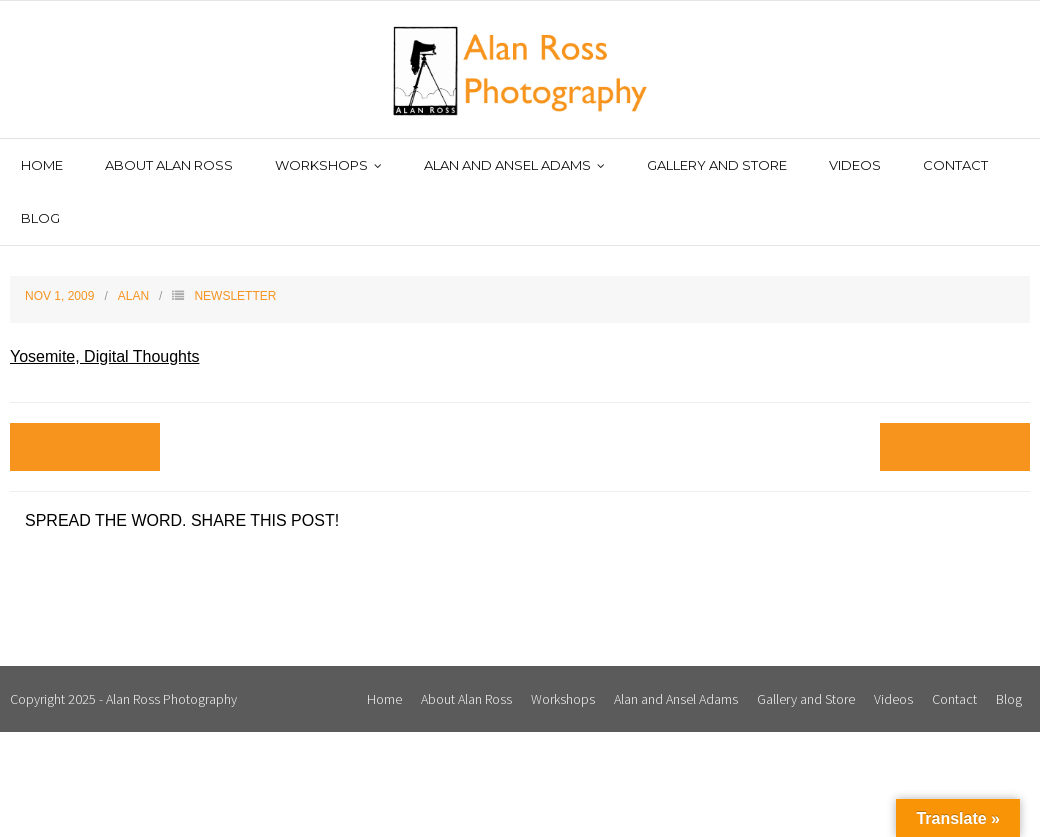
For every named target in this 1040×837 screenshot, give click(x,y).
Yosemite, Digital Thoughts (104, 356)
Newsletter (235, 296)
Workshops (563, 699)
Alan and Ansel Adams (676, 699)
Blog (1009, 699)
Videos (893, 699)
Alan (133, 296)
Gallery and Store (806, 699)
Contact (954, 699)
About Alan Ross (466, 699)
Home (384, 699)
